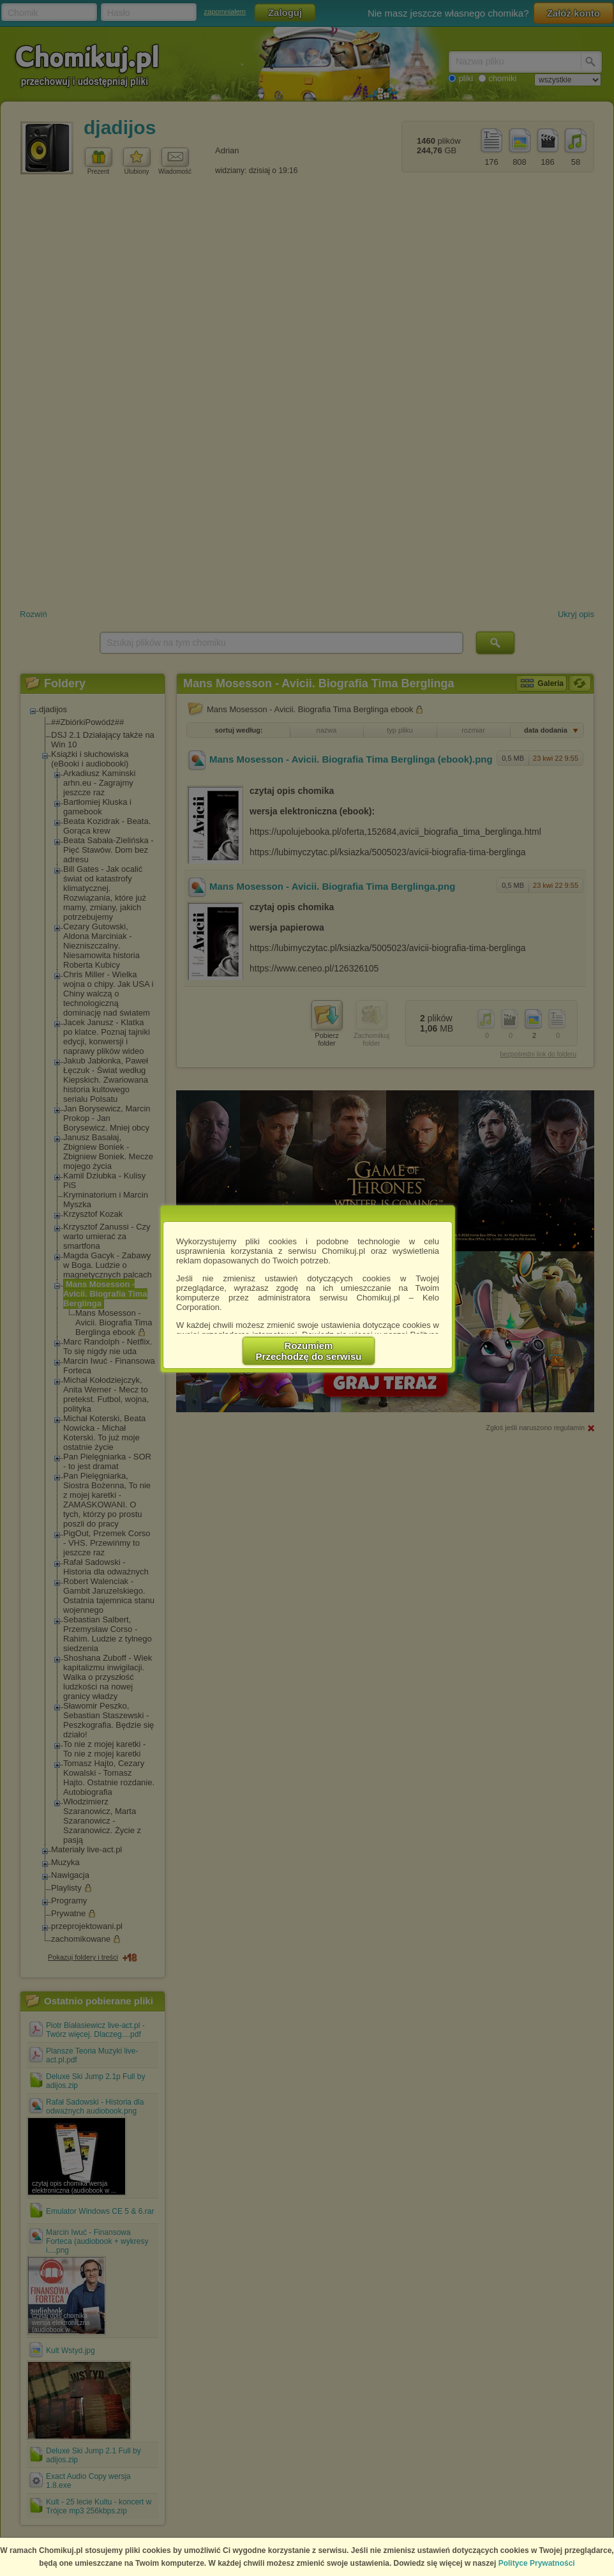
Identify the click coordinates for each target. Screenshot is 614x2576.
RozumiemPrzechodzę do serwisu (309, 1351)
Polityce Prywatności (536, 2563)
